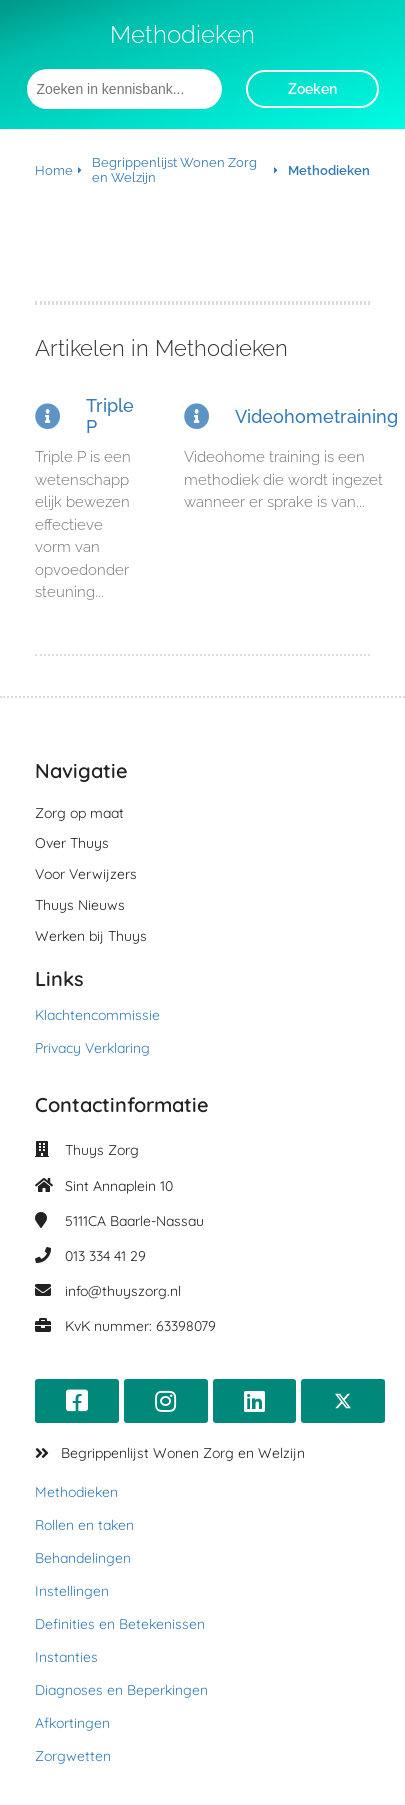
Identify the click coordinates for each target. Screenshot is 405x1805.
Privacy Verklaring (92, 1048)
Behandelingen (83, 1558)
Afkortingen (72, 1723)
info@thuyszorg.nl (123, 1291)
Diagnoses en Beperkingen (121, 1690)
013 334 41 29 (105, 1256)
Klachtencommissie (97, 1015)
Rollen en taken (84, 1525)
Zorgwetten (73, 1756)
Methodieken (76, 1492)
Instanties (66, 1657)
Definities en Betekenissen (120, 1624)
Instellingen (72, 1591)
